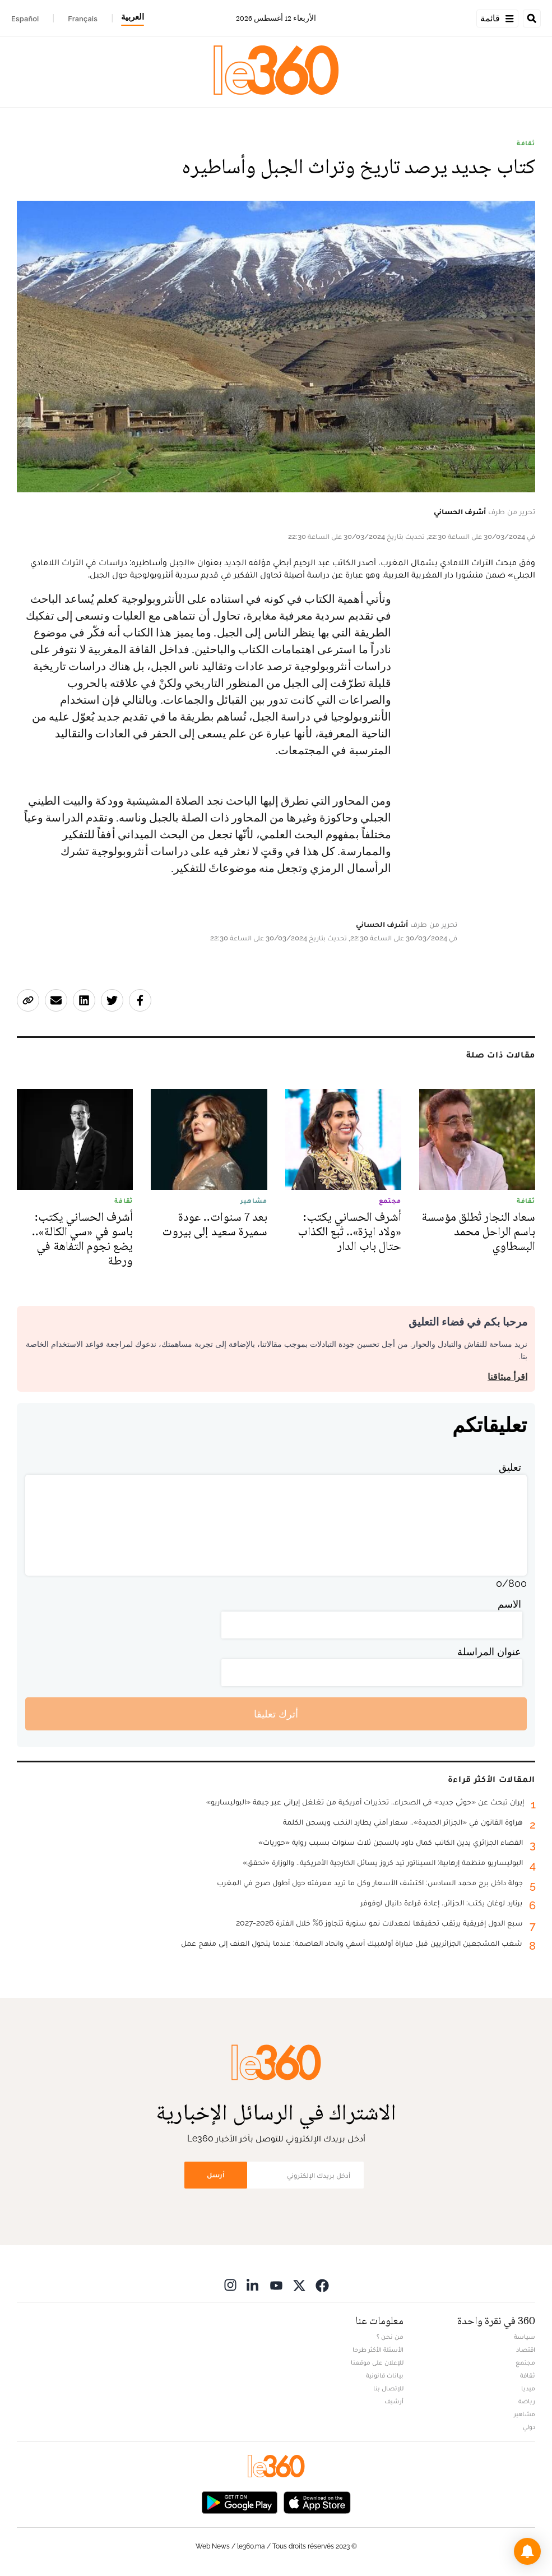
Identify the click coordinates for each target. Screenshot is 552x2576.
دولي (529, 2427)
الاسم (509, 1604)
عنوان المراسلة (489, 1652)
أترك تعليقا (276, 1714)
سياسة (524, 2336)
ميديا (528, 2388)
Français (83, 18)
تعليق (510, 1467)
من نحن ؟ (390, 2336)
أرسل (216, 2175)
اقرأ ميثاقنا (507, 1377)
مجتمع (525, 2362)
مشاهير (524, 2414)
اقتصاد (525, 2349)
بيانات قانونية (384, 2375)
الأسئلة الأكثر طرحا (377, 2349)
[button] (527, 2551)
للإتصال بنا (388, 2388)
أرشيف (393, 2401)
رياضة (526, 2401)
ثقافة (526, 143)
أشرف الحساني (460, 511)
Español (25, 18)
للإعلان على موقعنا (377, 2362)
